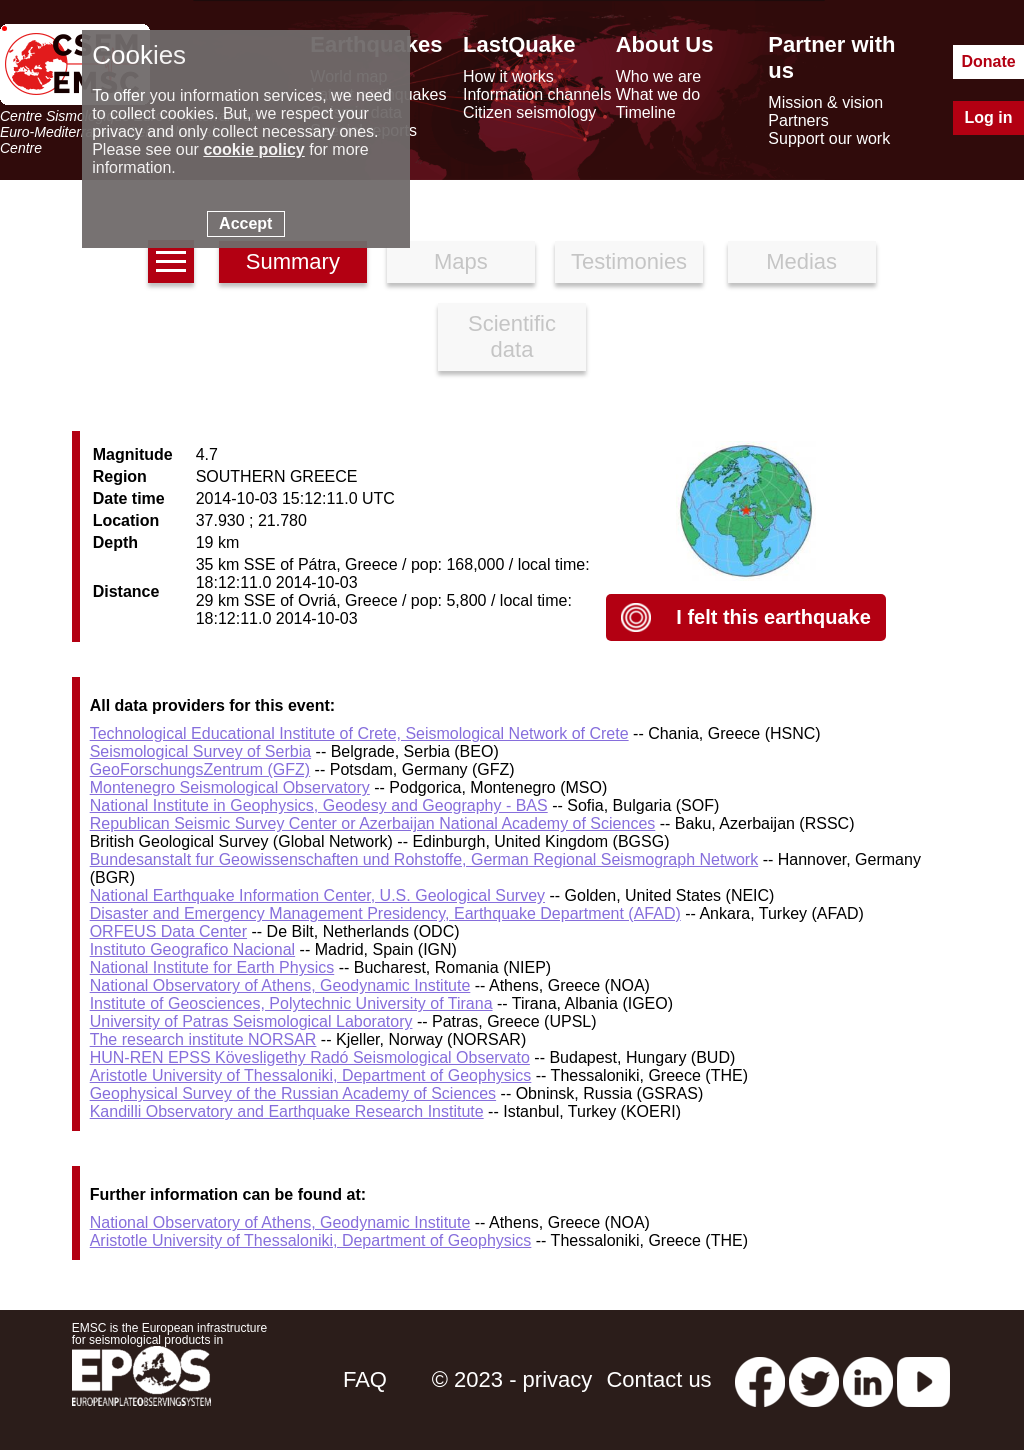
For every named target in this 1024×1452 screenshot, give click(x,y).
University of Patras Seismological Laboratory (251, 1021)
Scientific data (512, 336)
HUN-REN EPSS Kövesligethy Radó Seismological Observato (310, 1057)
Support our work (829, 138)
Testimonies (629, 261)
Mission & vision (825, 102)
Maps (461, 261)
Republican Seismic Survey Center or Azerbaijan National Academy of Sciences (373, 823)
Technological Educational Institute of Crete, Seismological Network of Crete (359, 733)
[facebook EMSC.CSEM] (760, 1379)
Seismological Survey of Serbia (200, 751)
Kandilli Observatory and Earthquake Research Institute (287, 1111)
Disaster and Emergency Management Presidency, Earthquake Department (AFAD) (385, 913)
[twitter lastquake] (814, 1379)
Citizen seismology (529, 112)
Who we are (658, 76)
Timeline (646, 112)
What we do (658, 94)
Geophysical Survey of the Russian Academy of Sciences (293, 1093)
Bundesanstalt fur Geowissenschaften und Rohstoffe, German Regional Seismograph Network (424, 859)
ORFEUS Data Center (168, 931)
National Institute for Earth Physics (212, 967)
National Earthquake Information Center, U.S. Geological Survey (317, 895)
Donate (988, 61)
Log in (989, 117)
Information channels (537, 94)
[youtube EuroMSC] (923, 1379)
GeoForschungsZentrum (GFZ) (200, 769)
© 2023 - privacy (512, 1379)
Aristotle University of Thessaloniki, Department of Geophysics (311, 1075)
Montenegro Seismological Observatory (230, 787)
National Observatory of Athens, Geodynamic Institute (280, 985)
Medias (801, 261)
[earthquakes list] (171, 261)
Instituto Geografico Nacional (192, 949)
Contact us (658, 1379)
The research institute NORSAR (203, 1039)
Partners (798, 120)
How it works (508, 76)
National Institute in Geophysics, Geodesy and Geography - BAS (319, 805)
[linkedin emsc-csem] (868, 1379)
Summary (293, 261)
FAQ (365, 1379)
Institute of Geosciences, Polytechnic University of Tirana (291, 1003)
